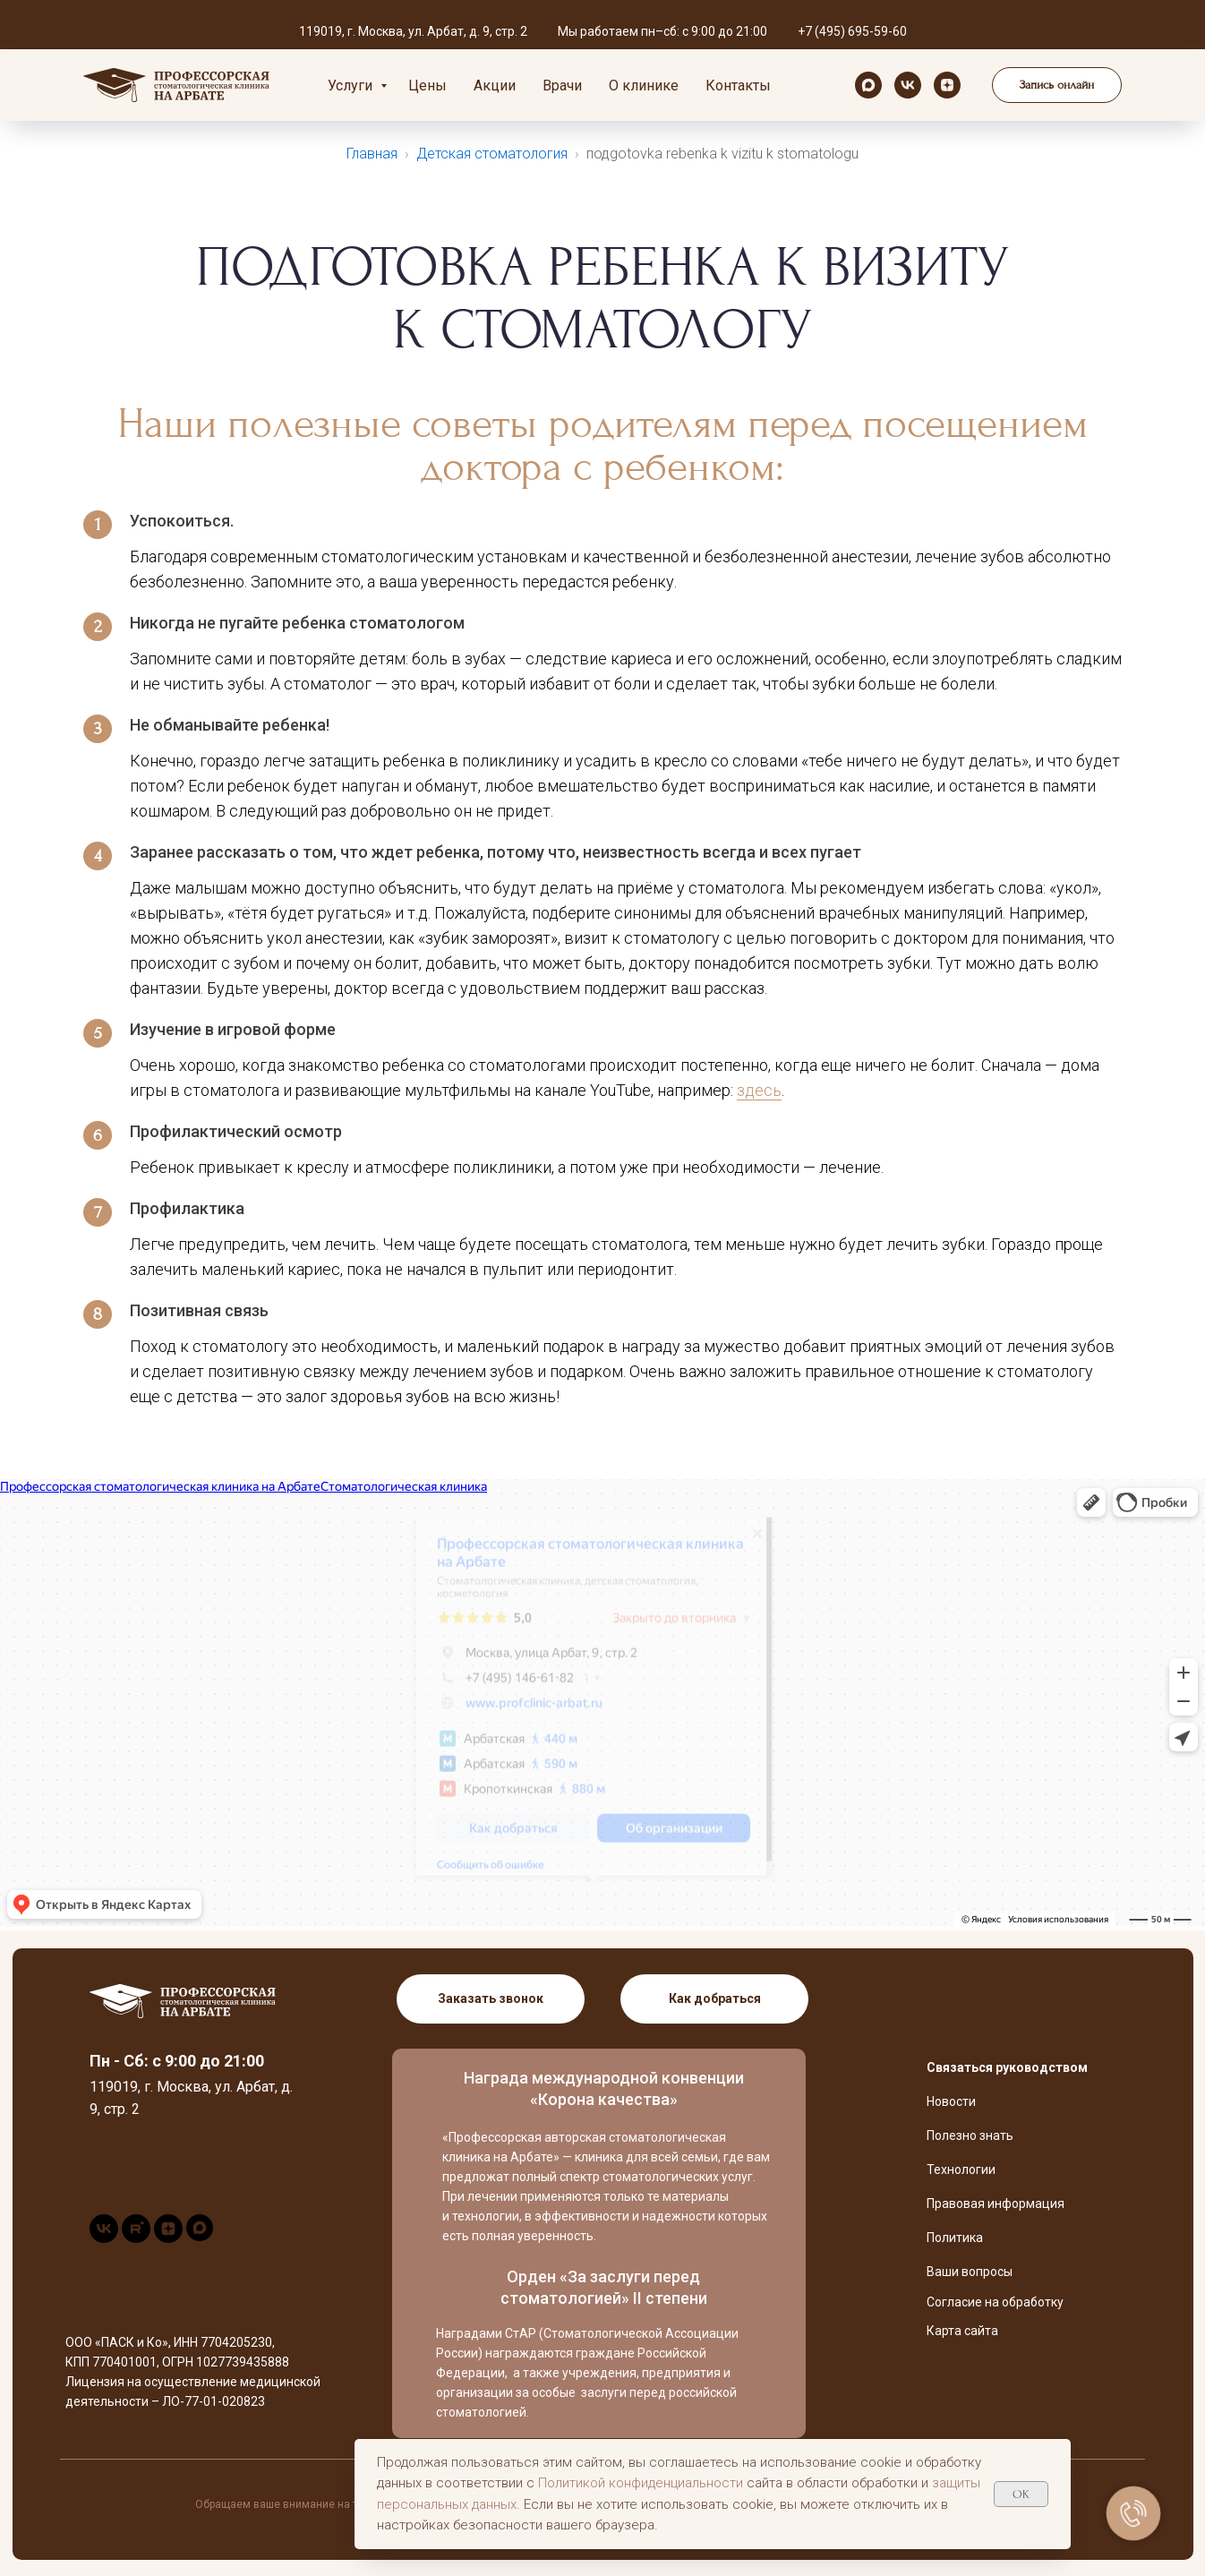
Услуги (352, 85)
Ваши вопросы (970, 2271)
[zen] (947, 85)
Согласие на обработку (995, 2302)
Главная (371, 153)
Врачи (562, 85)
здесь (759, 1090)
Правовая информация (995, 2203)
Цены (427, 85)
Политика (955, 2237)
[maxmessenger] (868, 85)
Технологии (961, 2169)
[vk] (907, 85)
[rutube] (136, 2238)
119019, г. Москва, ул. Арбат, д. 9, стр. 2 (413, 31)
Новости (951, 2101)
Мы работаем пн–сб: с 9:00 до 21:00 (662, 31)
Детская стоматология (492, 153)
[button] (1057, 85)
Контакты (738, 85)
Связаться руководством (1007, 2067)
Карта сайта (962, 2331)
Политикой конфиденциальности (640, 2483)
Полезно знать (970, 2135)
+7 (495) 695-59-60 (852, 31)
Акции (495, 85)
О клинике (644, 85)
